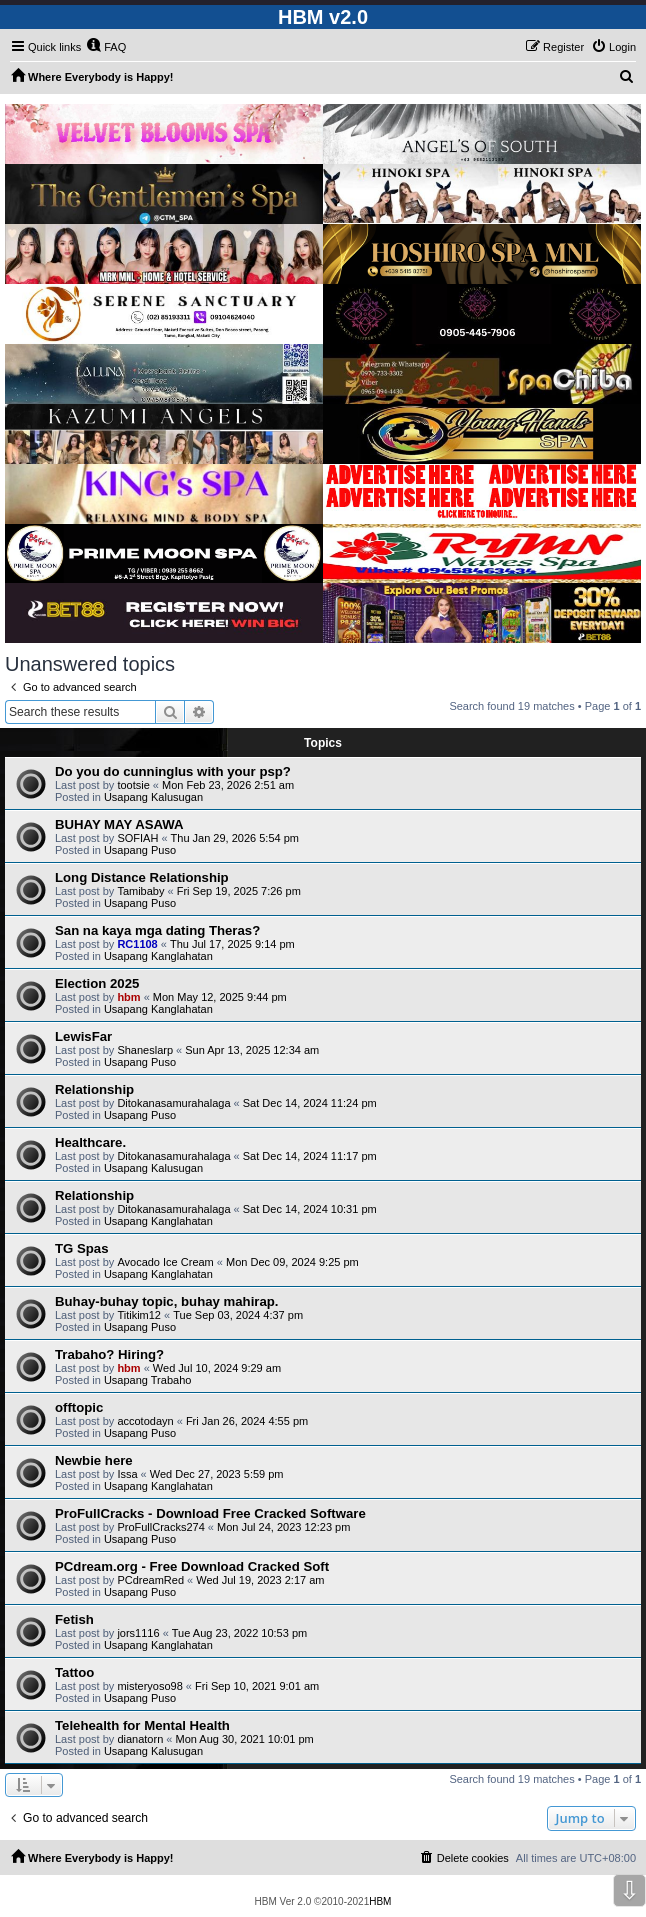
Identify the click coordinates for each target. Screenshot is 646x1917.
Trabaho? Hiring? (109, 1354)
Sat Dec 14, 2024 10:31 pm (310, 1209)
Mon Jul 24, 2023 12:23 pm (283, 1527)
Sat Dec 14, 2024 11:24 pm (310, 1103)
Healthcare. (90, 1142)
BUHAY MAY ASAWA (119, 824)
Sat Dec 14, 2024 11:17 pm (310, 1156)
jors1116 (138, 1633)
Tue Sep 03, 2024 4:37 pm (238, 1315)
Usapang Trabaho (147, 1380)
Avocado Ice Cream (165, 1262)
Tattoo (74, 1672)
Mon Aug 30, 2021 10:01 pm (244, 1739)
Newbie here (94, 1460)
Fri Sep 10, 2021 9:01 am (257, 1686)
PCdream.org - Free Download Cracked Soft (192, 1566)
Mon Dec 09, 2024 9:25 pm (292, 1262)
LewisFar (83, 1036)
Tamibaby (140, 891)
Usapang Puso (140, 850)
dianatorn (140, 1739)
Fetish (74, 1619)
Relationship (94, 1089)
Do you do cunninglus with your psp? (173, 771)
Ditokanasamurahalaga (173, 1103)
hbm (128, 997)
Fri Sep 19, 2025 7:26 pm (239, 891)
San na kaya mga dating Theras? (157, 930)
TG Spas (82, 1248)
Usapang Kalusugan (153, 797)
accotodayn (145, 1421)
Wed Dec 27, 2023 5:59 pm (217, 1474)
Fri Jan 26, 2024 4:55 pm (247, 1421)
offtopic (79, 1407)
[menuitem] (106, 47)
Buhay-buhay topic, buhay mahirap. (167, 1301)
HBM (380, 1901)
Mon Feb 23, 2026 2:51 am (228, 785)
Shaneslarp (145, 1050)
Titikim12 (139, 1315)
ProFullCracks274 (160, 1527)
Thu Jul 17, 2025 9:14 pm (232, 944)
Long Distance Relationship (142, 877)
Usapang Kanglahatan (158, 956)
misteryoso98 (149, 1686)
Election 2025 (97, 983)
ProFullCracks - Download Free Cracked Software (210, 1513)
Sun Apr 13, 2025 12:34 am (252, 1050)
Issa (127, 1474)
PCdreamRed (150, 1580)
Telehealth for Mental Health (142, 1725)
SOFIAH (137, 838)
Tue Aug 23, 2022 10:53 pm (239, 1633)
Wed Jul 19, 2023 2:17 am (260, 1580)
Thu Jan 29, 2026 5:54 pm (235, 838)
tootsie (133, 785)
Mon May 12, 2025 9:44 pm (220, 997)
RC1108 (137, 944)
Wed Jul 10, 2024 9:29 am (217, 1368)
